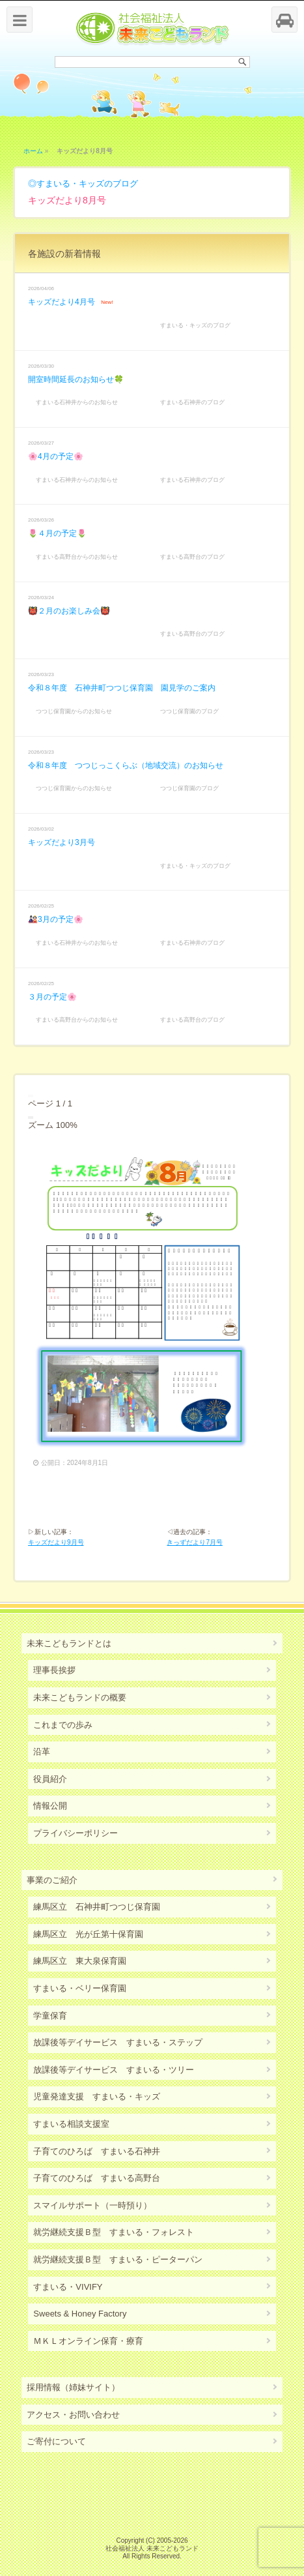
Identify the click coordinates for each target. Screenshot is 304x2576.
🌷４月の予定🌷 (57, 533)
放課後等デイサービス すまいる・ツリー (113, 2070)
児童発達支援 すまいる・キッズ (96, 2096)
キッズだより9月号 (56, 1542)
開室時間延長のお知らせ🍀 (76, 379)
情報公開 (50, 1806)
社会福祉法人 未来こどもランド (152, 2548)
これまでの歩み (62, 1725)
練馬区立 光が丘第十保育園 (88, 1934)
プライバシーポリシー (75, 1833)
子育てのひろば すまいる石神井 (96, 2151)
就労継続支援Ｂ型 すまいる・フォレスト (113, 2232)
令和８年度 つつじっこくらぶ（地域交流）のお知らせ (125, 765)
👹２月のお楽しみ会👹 (69, 610)
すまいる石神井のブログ (192, 402)
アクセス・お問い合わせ (73, 2415)
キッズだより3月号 (61, 842)
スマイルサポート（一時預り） (92, 2205)
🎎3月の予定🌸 (55, 919)
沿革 (41, 1751)
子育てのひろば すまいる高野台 (96, 2178)
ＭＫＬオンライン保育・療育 (88, 2341)
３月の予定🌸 (52, 996)
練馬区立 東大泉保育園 (79, 1961)
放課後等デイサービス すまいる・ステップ (117, 2042)
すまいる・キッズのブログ (87, 183)
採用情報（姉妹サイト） (73, 2387)
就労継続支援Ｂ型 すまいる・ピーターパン (117, 2259)
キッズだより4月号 (61, 301)
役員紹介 (50, 1779)
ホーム (33, 151)
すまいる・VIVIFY (67, 2287)
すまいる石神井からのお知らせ (77, 402)
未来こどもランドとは (69, 1643)
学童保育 (50, 2016)
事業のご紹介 (52, 1880)
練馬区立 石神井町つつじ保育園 (96, 1907)
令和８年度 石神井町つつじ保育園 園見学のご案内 (121, 687)
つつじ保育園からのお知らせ (74, 711)
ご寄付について (56, 2441)
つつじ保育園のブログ (189, 711)
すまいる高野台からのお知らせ (77, 557)
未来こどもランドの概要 (79, 1697)
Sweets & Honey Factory (79, 2313)
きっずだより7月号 (195, 1542)
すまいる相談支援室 (71, 2124)
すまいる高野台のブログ (192, 557)
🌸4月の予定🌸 (55, 456)
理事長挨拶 (54, 1670)
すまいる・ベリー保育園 (79, 1988)
